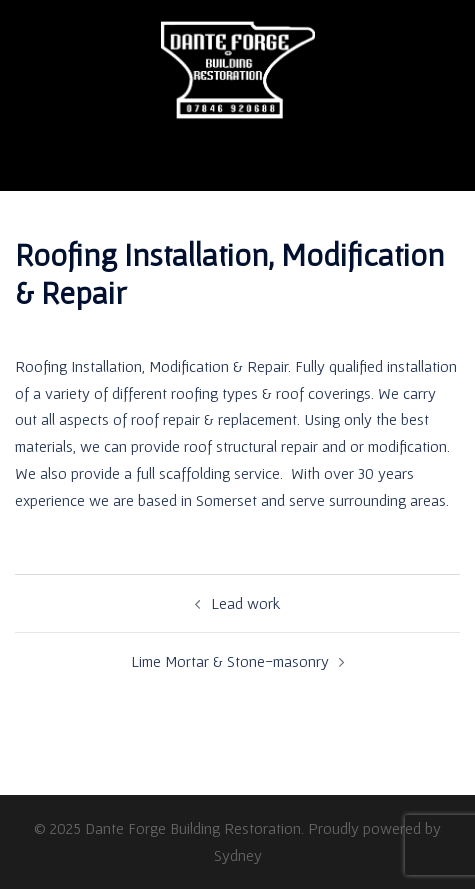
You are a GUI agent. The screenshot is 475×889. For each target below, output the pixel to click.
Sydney (238, 855)
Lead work (245, 603)
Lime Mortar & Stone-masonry (230, 661)
